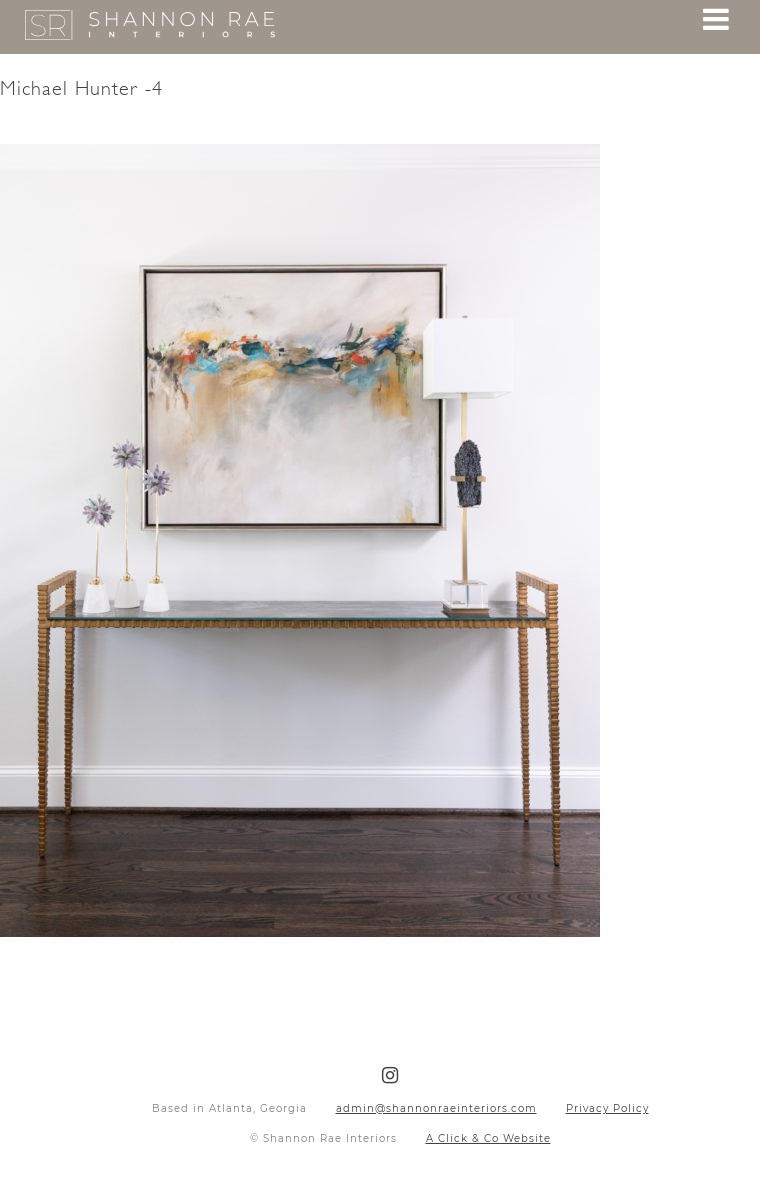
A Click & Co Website (488, 1138)
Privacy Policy (607, 1108)
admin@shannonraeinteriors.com (436, 1108)
